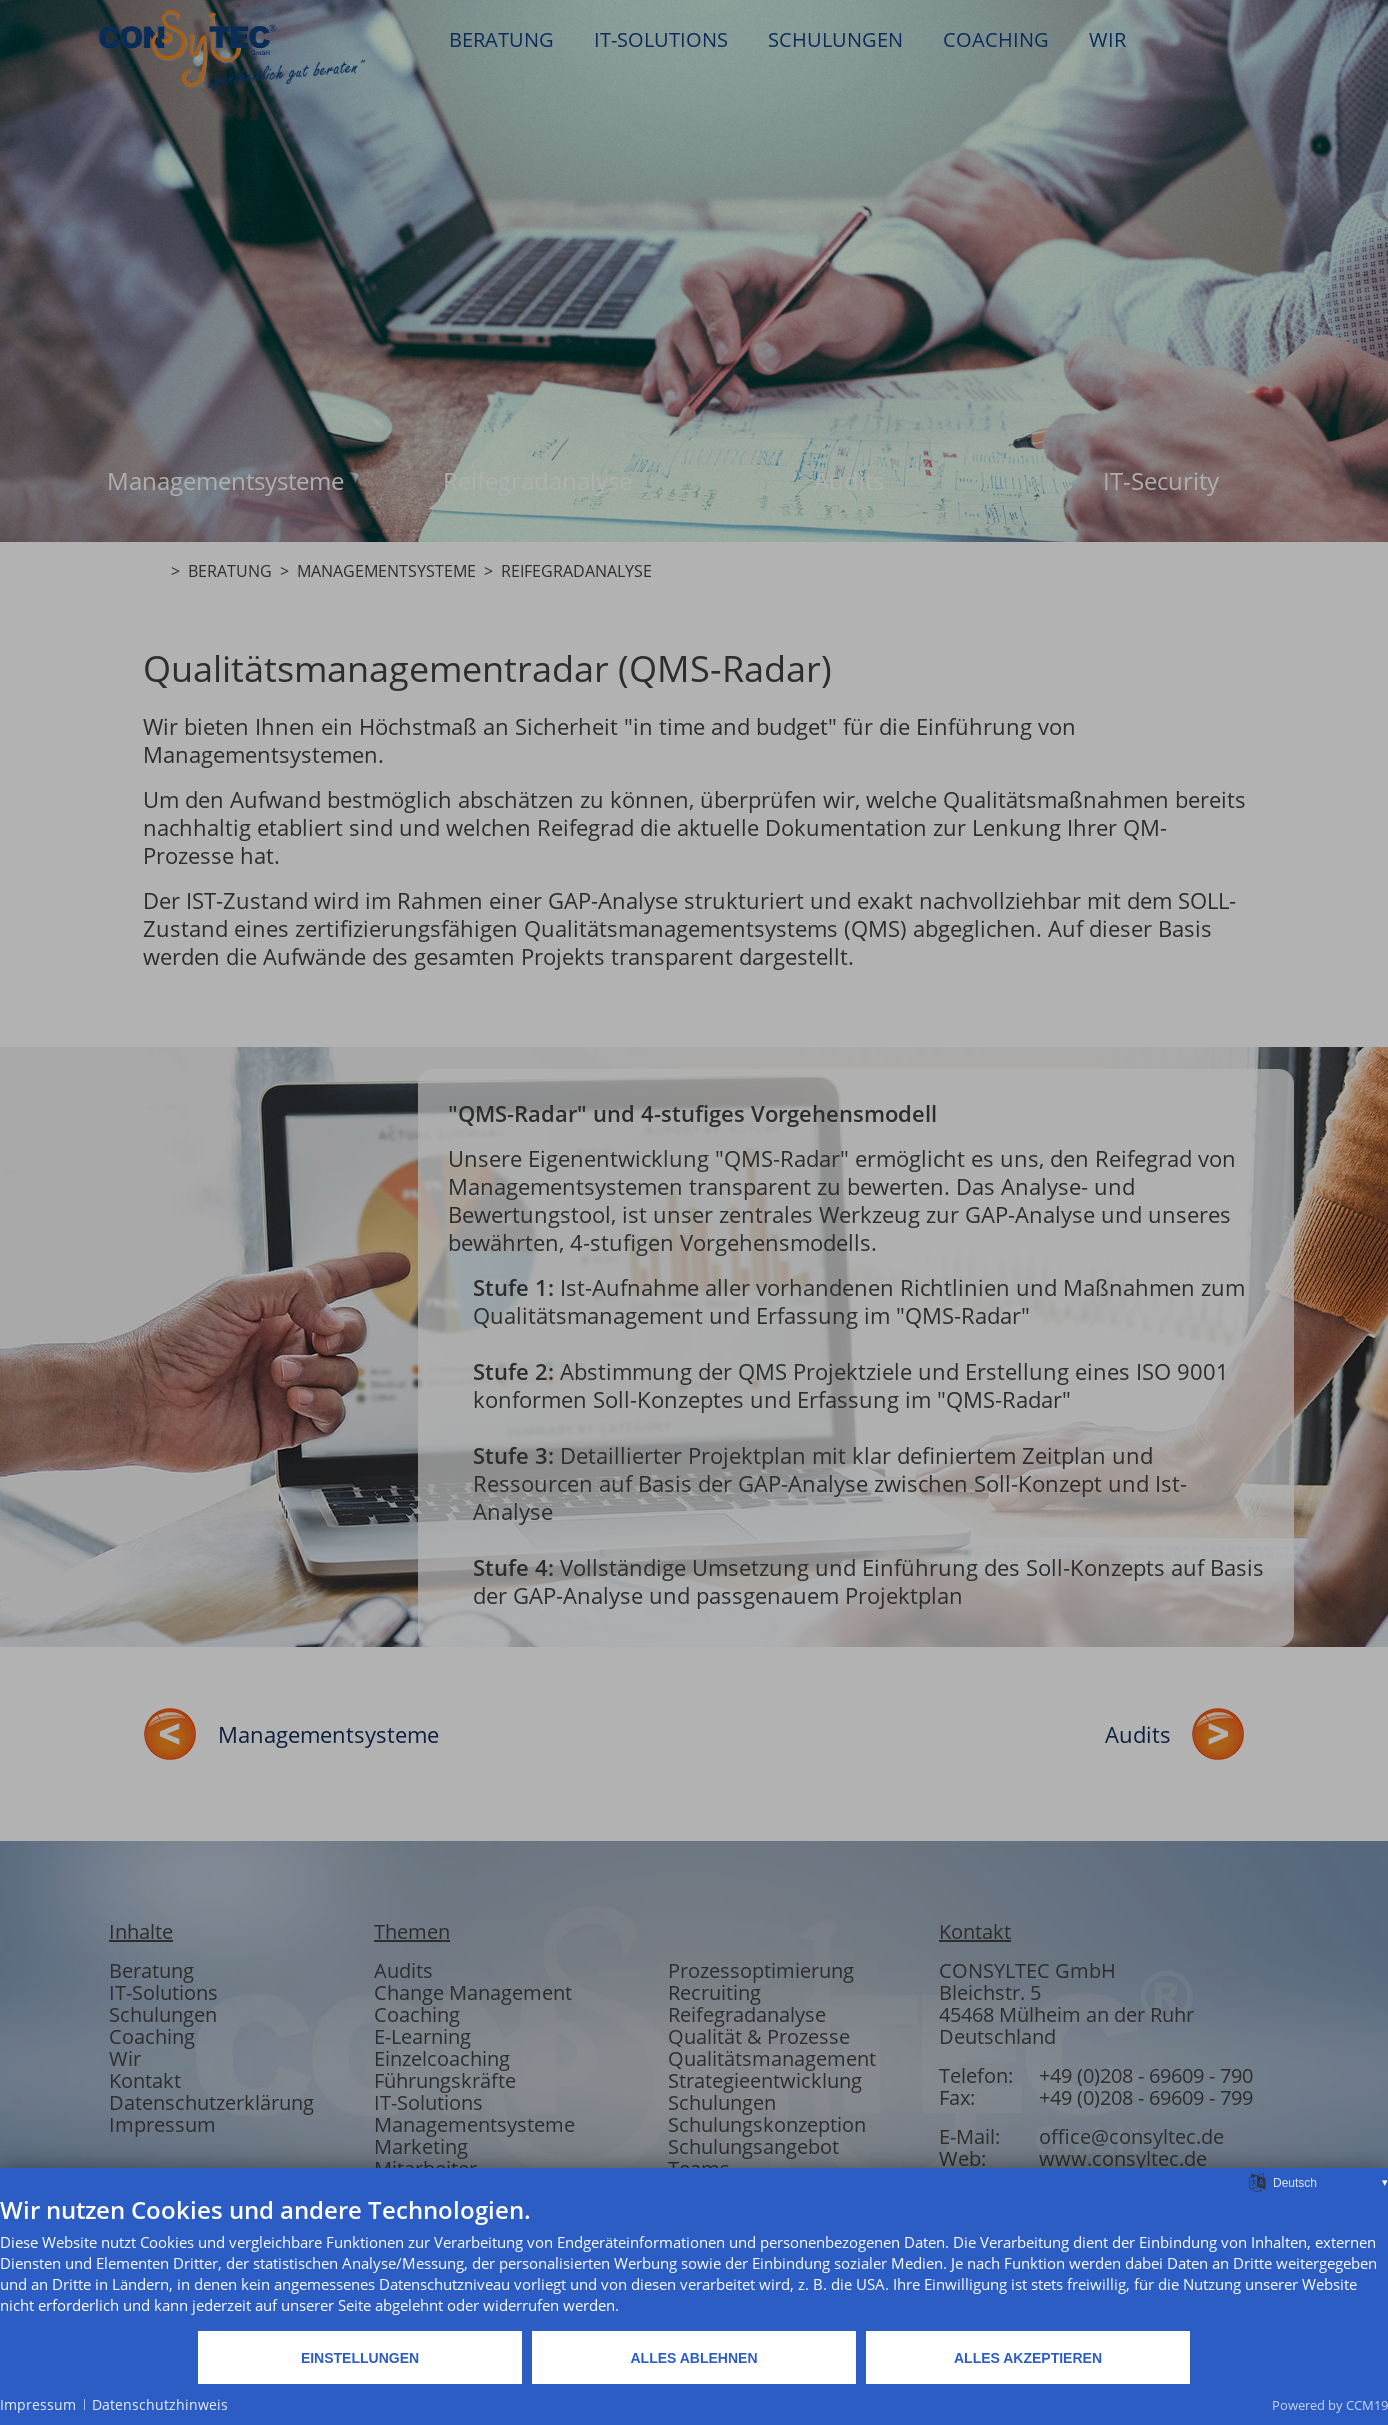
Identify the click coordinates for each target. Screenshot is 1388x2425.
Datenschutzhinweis (160, 2404)
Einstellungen (360, 2358)
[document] (694, 2262)
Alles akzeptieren (1028, 2358)
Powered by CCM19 (1330, 2405)
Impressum (38, 2404)
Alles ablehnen (693, 2358)
